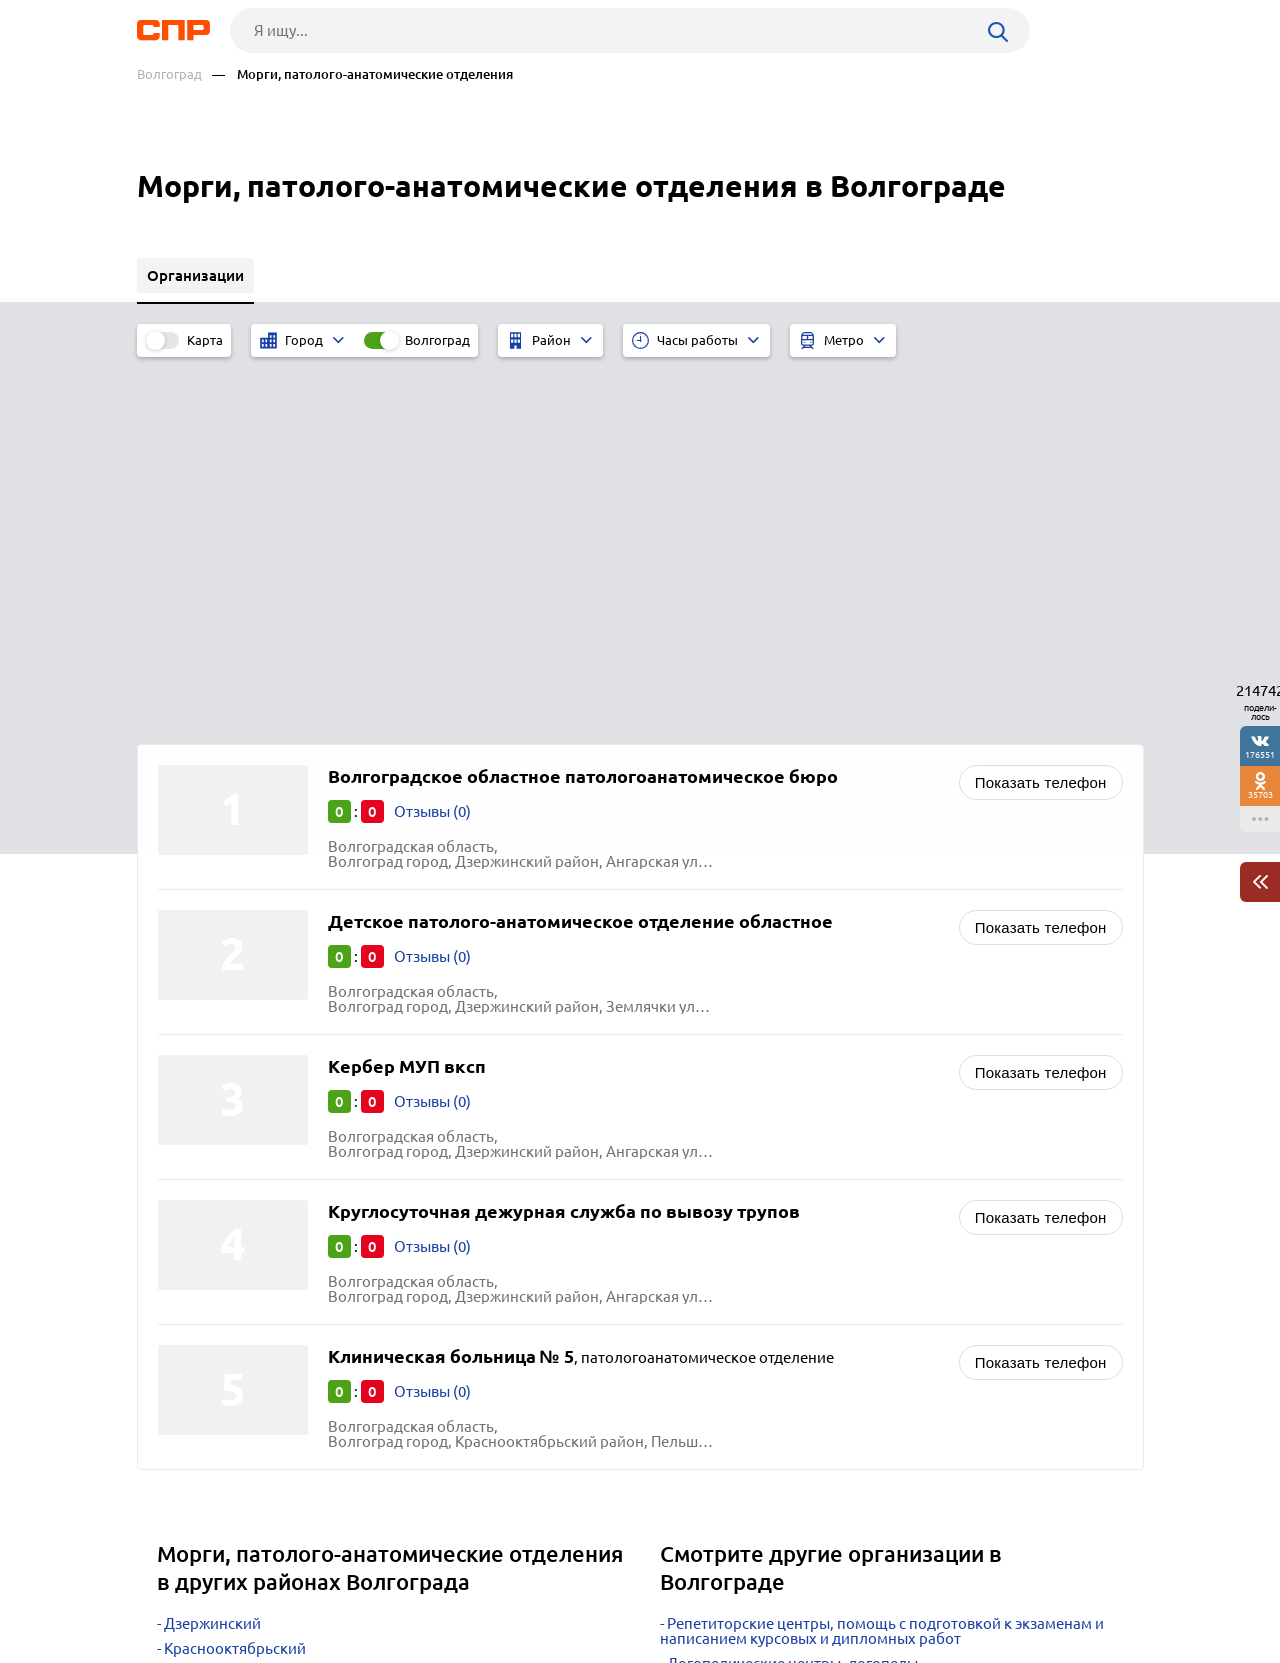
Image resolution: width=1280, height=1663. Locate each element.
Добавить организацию (1054, 1588)
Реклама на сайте (439, 1589)
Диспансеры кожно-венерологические (803, 1368)
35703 (1260, 794)
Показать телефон (1041, 412)
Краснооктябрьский (235, 1278)
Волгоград (169, 74)
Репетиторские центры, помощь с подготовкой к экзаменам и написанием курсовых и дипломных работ (882, 1261)
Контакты (585, 1589)
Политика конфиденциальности (405, 1647)
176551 (1260, 754)
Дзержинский (212, 1253)
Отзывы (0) (432, 441)
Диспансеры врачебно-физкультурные (803, 1318)
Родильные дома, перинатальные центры (815, 1343)
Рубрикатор (174, 1589)
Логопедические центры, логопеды (792, 1293)
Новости (298, 1589)
